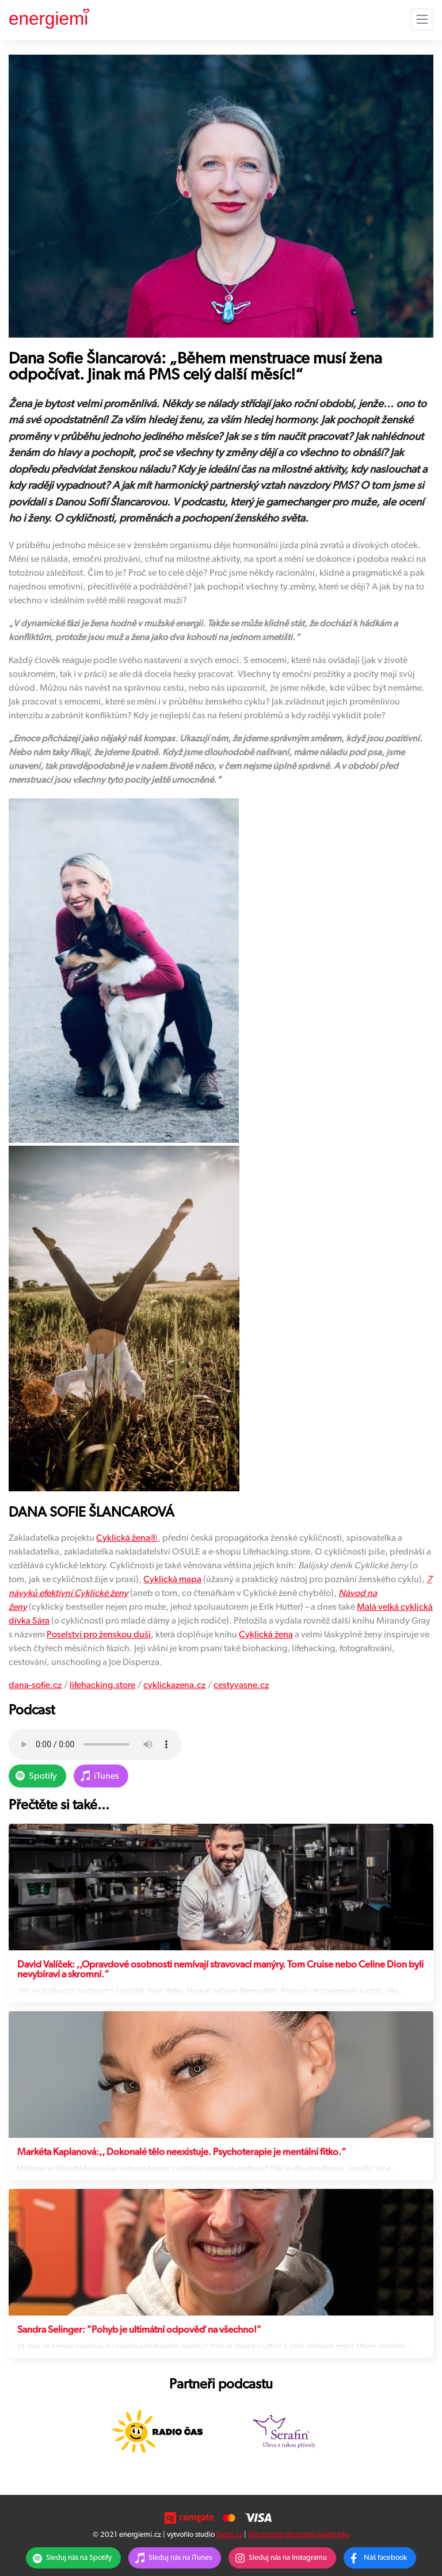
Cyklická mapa (172, 1579)
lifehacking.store (102, 1685)
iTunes (106, 1776)
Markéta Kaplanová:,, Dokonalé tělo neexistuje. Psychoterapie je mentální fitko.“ (181, 2152)
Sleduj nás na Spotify (79, 2558)
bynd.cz (229, 2535)
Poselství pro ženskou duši (99, 1634)
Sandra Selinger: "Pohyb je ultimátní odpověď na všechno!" (139, 2329)
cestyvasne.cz (241, 1685)
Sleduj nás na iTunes (180, 2558)
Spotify (43, 1776)
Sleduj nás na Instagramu (288, 2558)
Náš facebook (385, 2558)
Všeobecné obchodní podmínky (298, 2535)
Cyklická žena (123, 1537)
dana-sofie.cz (35, 1685)
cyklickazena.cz (174, 1685)
